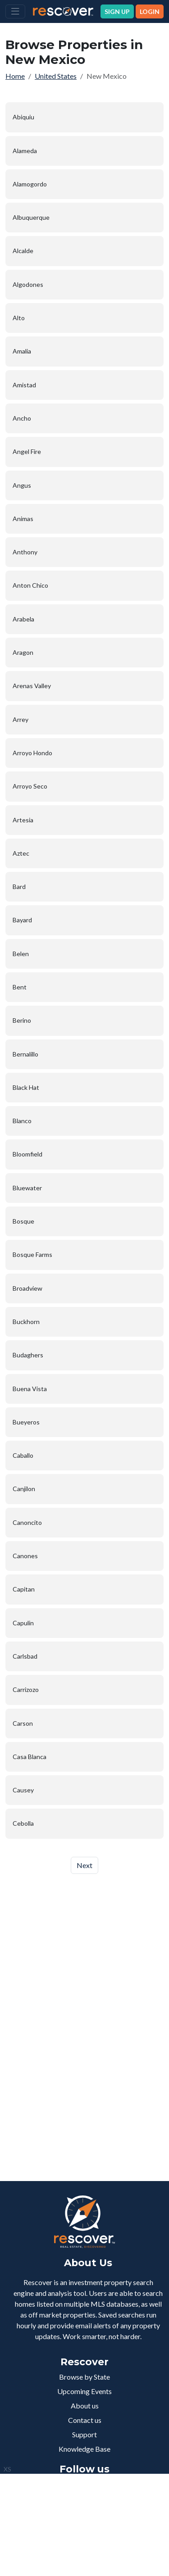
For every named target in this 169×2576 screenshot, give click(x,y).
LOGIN (150, 11)
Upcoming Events (84, 2391)
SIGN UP (117, 11)
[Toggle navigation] (15, 11)
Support (84, 2434)
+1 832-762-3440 (91, 2513)
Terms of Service (85, 2549)
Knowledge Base (84, 2448)
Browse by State (84, 2376)
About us (85, 2405)
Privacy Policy (46, 2549)
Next (84, 1865)
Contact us (84, 2420)
